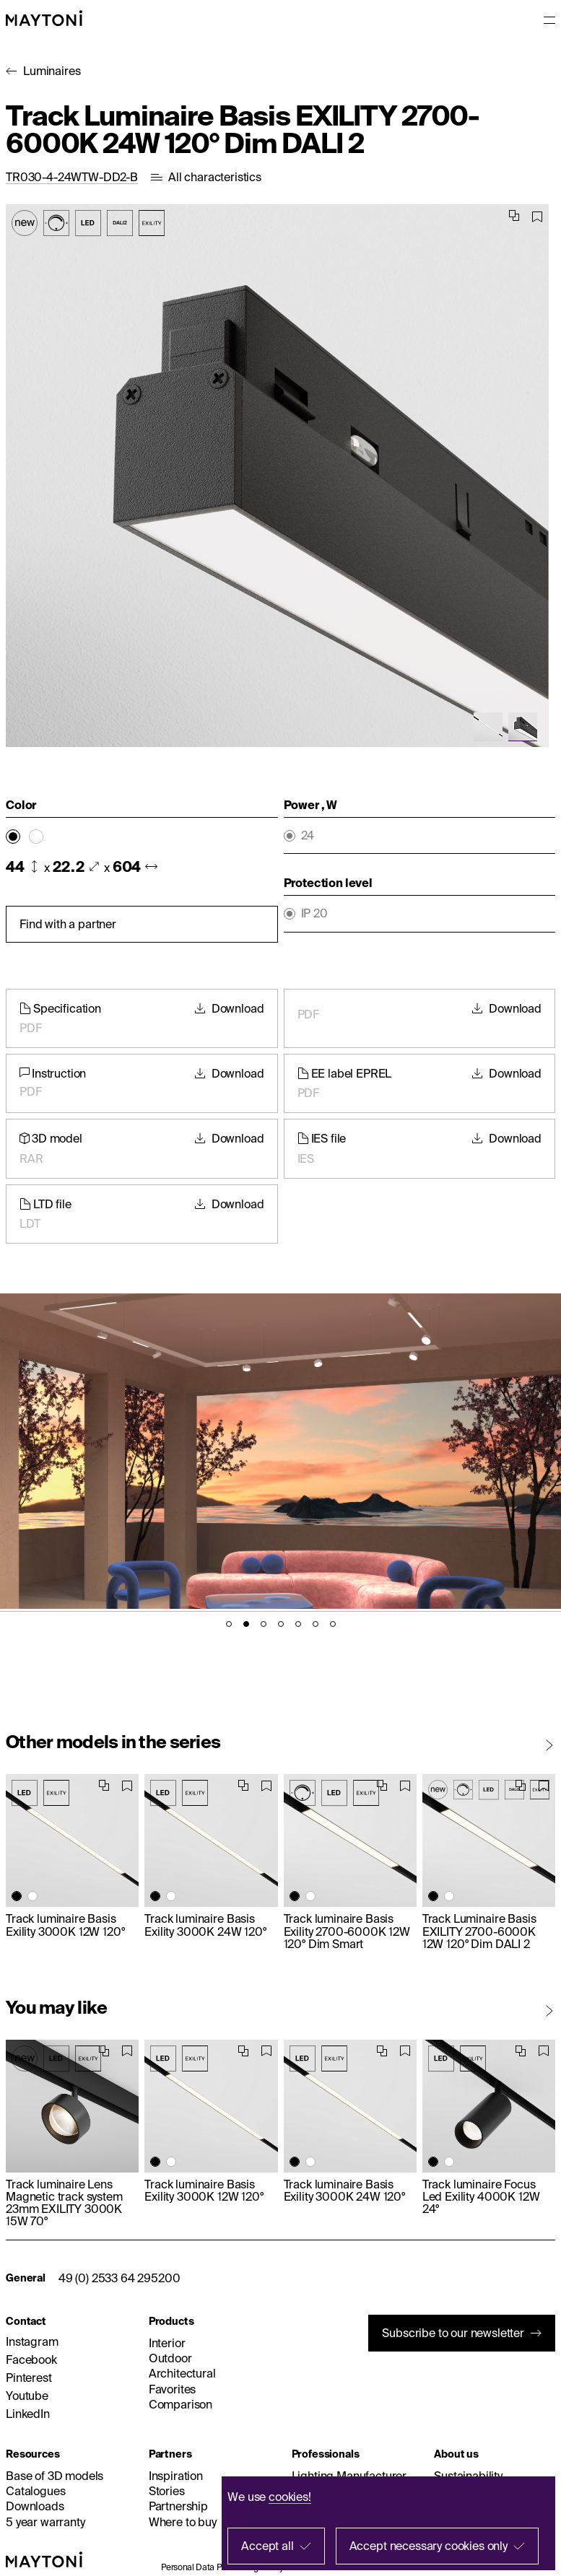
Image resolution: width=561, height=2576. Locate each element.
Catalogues (35, 2490)
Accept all (267, 2545)
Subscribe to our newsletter (453, 2332)
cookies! (290, 2496)
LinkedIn (28, 2413)
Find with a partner (67, 923)
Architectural (182, 2373)
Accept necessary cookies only (428, 2545)
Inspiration (176, 2475)
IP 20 (314, 913)
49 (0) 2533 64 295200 (119, 2277)
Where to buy (183, 2521)
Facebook (31, 2359)
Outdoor (170, 2358)
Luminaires (51, 70)
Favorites (172, 2389)
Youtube (27, 2395)
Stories (167, 2490)
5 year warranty (45, 2521)
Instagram (32, 2341)
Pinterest (29, 2377)
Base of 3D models (54, 2475)
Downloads (35, 2505)
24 (308, 835)
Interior (167, 2342)
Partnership (178, 2505)
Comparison (180, 2404)
